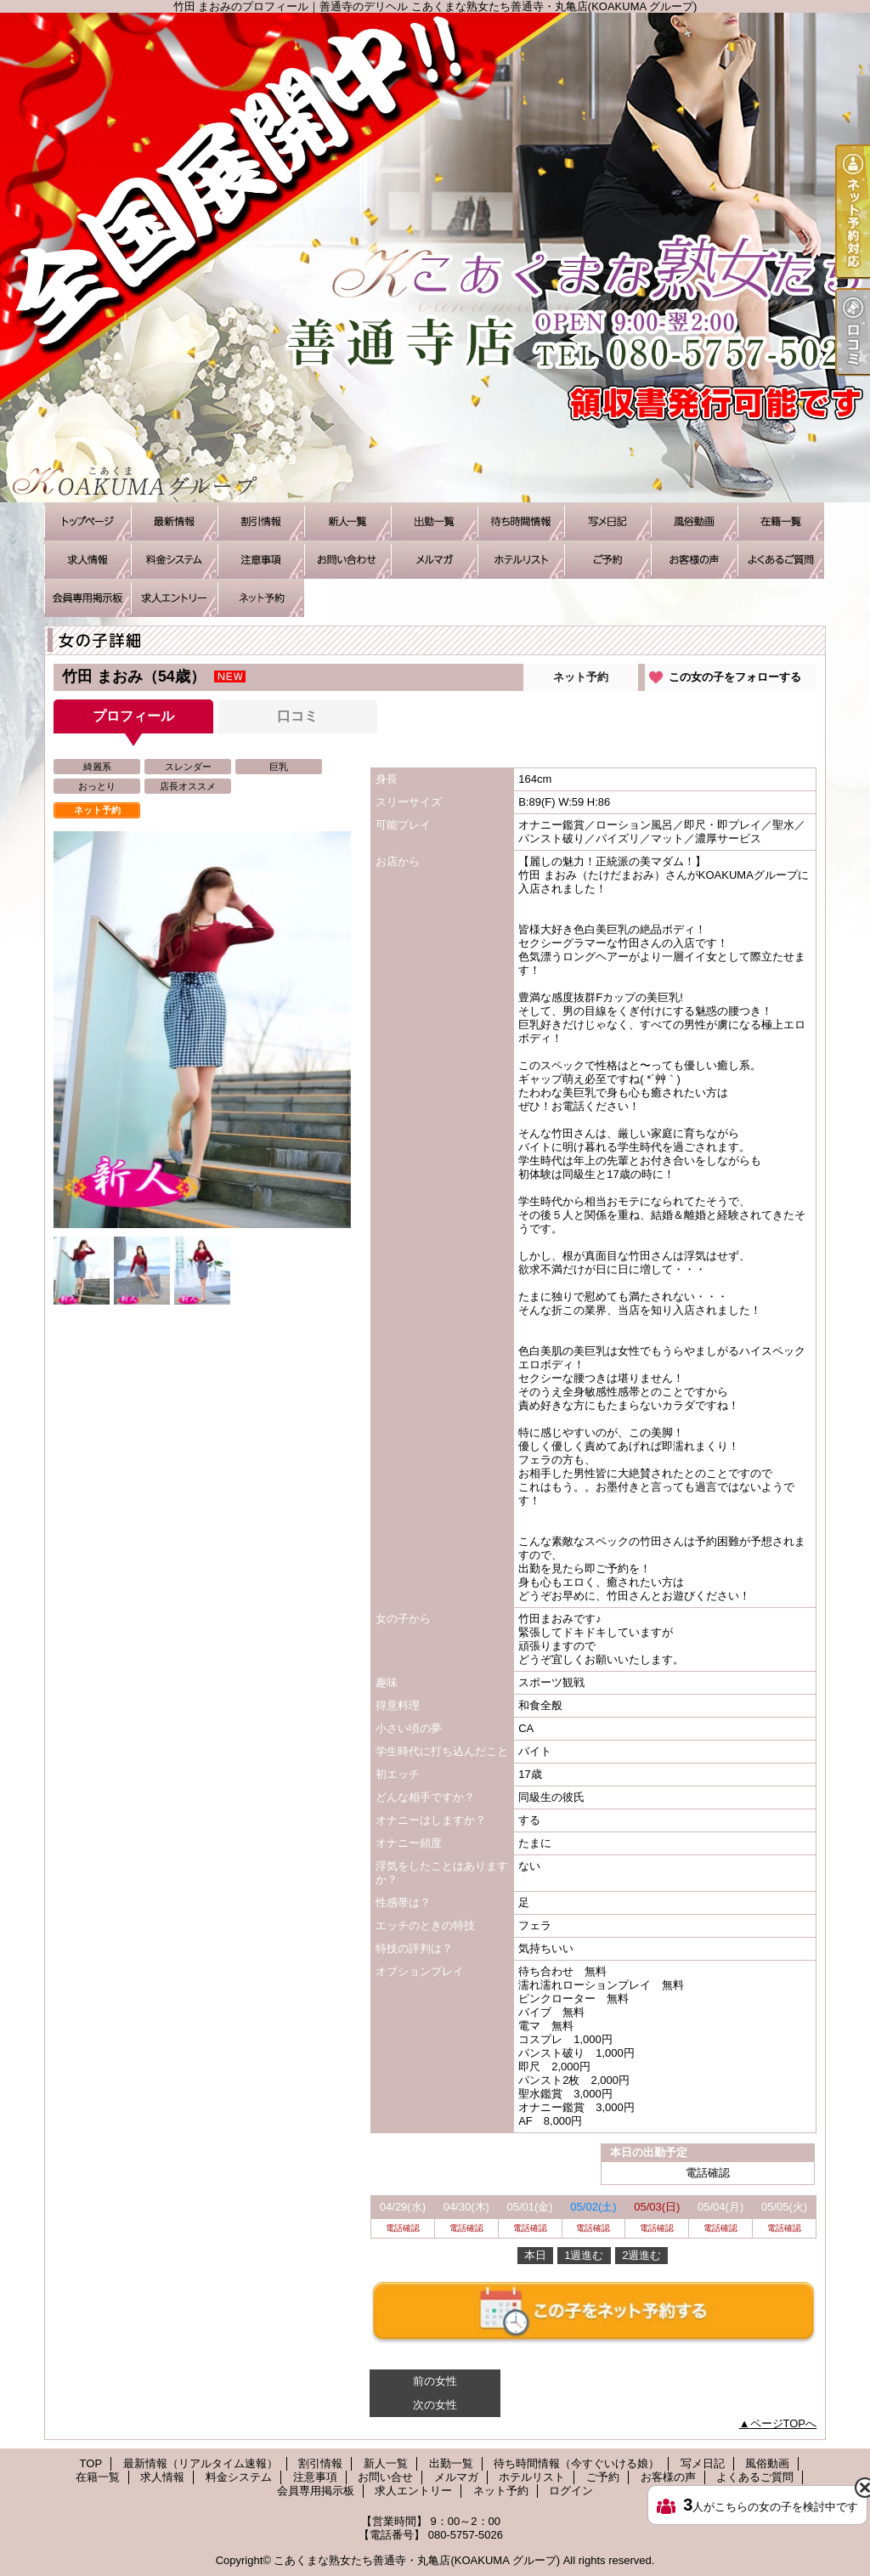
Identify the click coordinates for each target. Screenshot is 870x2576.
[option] (202, 1029)
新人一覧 (347, 521)
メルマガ (434, 560)
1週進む (583, 2255)
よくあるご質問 (780, 560)
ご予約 (607, 560)
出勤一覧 (434, 521)
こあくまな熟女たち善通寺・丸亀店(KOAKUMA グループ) (417, 2560)
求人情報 (87, 560)
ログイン (571, 2490)
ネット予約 (261, 598)
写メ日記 (607, 521)
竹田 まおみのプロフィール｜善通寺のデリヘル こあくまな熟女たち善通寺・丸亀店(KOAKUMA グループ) (435, 257)
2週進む (641, 2255)
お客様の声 (694, 560)
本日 (535, 2255)
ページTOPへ (783, 2423)
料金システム (174, 560)
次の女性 (435, 2404)
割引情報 (261, 521)
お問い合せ (347, 560)
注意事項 (261, 560)
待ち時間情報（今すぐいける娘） (520, 521)
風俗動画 (694, 521)
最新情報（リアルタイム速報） (174, 521)
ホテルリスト (520, 560)
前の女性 (435, 2381)
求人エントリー (174, 598)
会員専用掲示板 (87, 598)
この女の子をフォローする (735, 677)
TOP (87, 521)
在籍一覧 (780, 521)
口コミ (297, 716)
